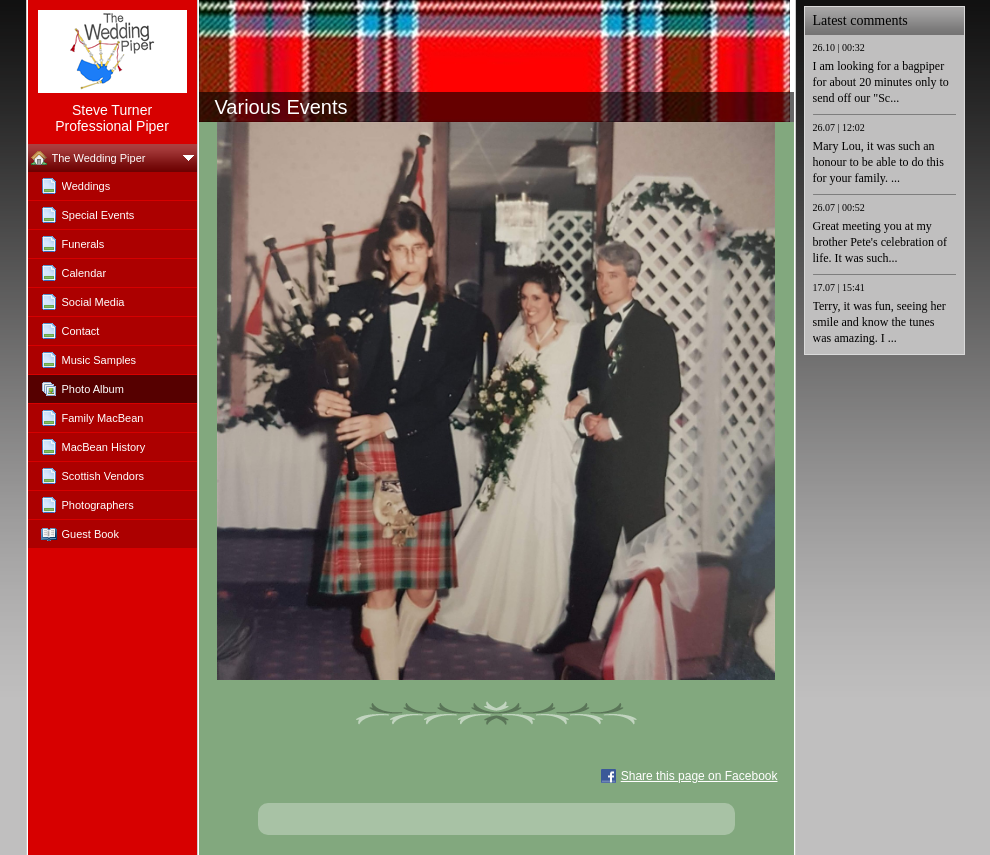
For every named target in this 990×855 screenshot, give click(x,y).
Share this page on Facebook (699, 776)
